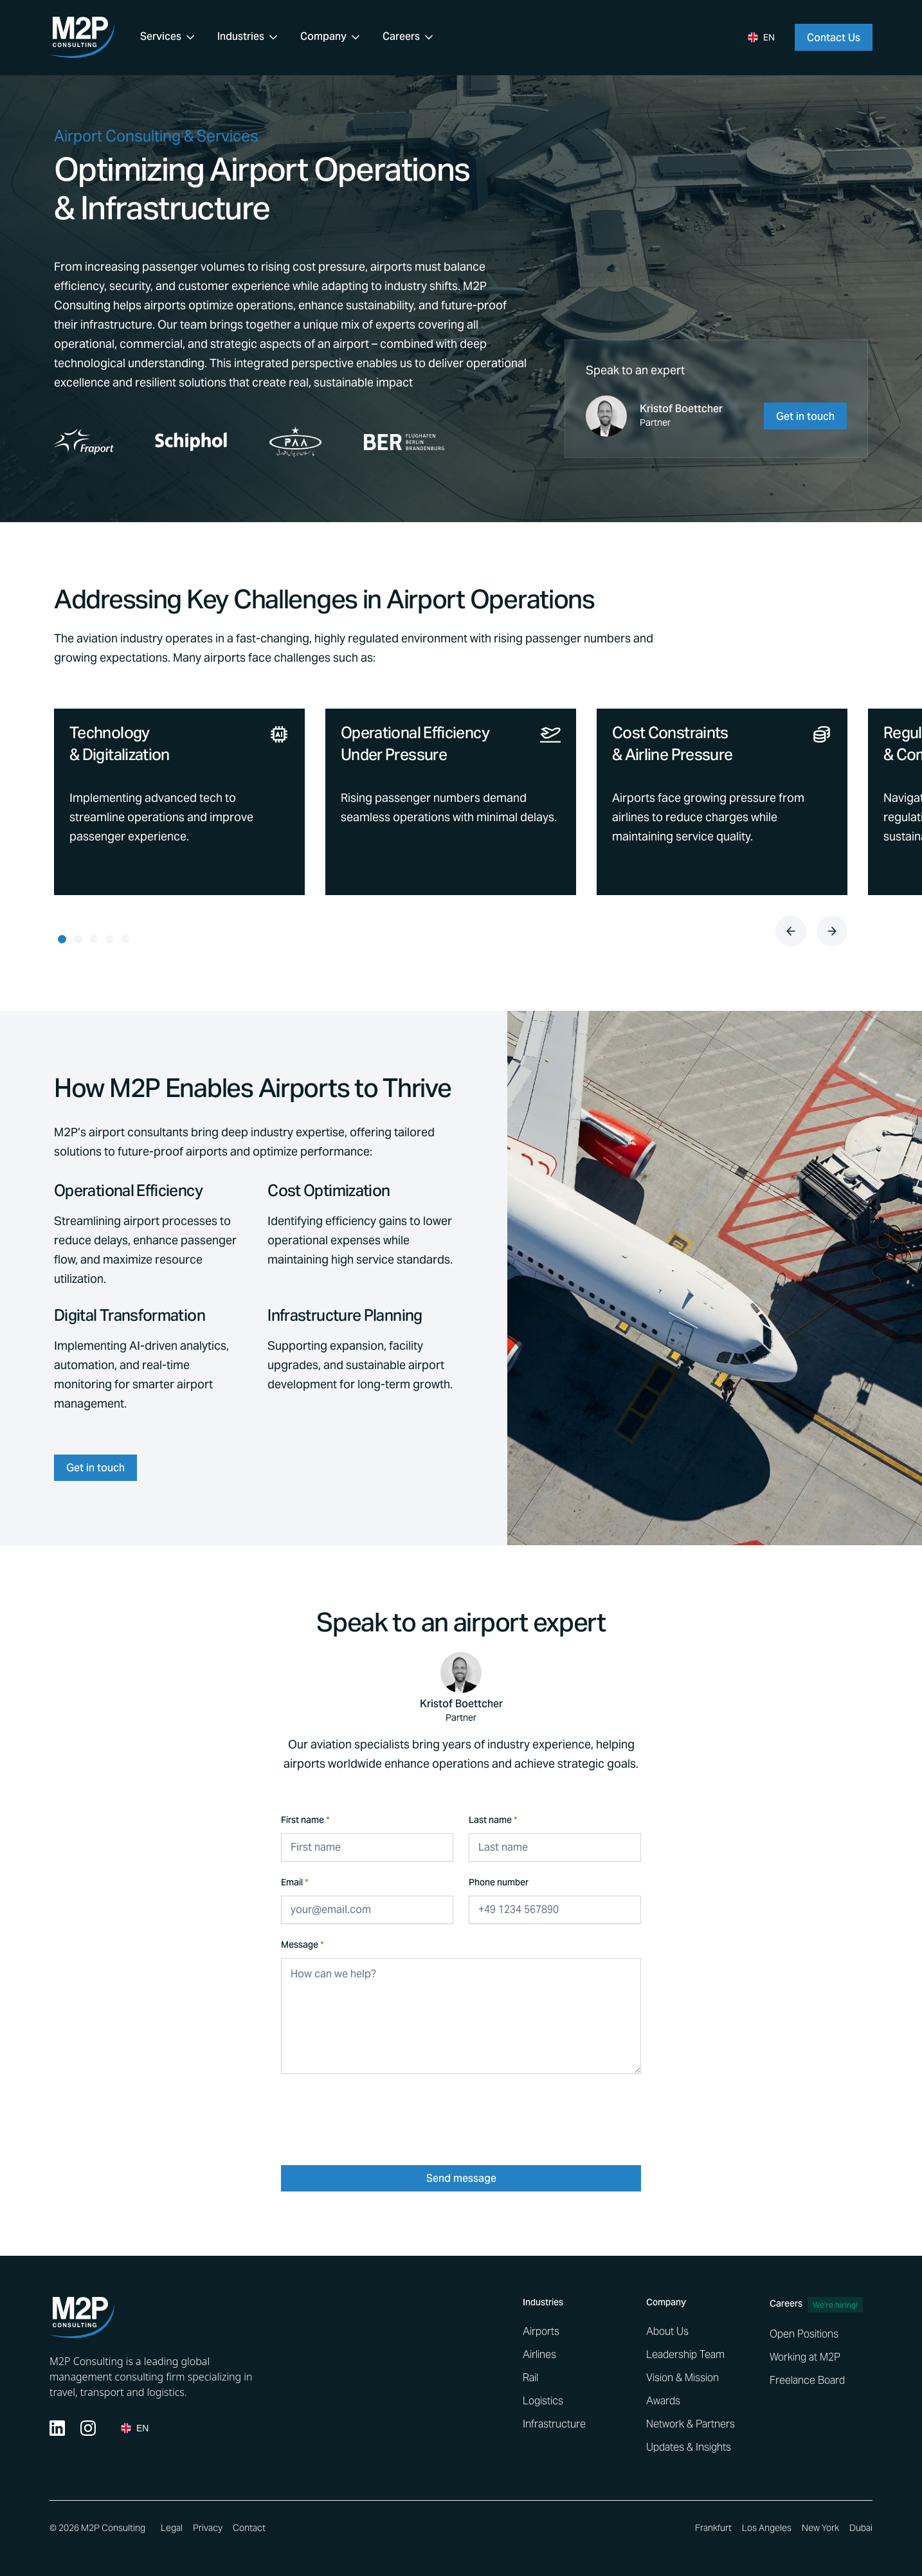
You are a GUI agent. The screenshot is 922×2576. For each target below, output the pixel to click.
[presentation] (378, 2114)
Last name (493, 1821)
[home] (82, 37)
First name (305, 1821)
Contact (249, 2528)
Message (302, 1946)
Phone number (499, 1884)
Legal (172, 2528)
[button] (168, 37)
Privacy (207, 2528)
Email (295, 1884)
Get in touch (95, 1469)
